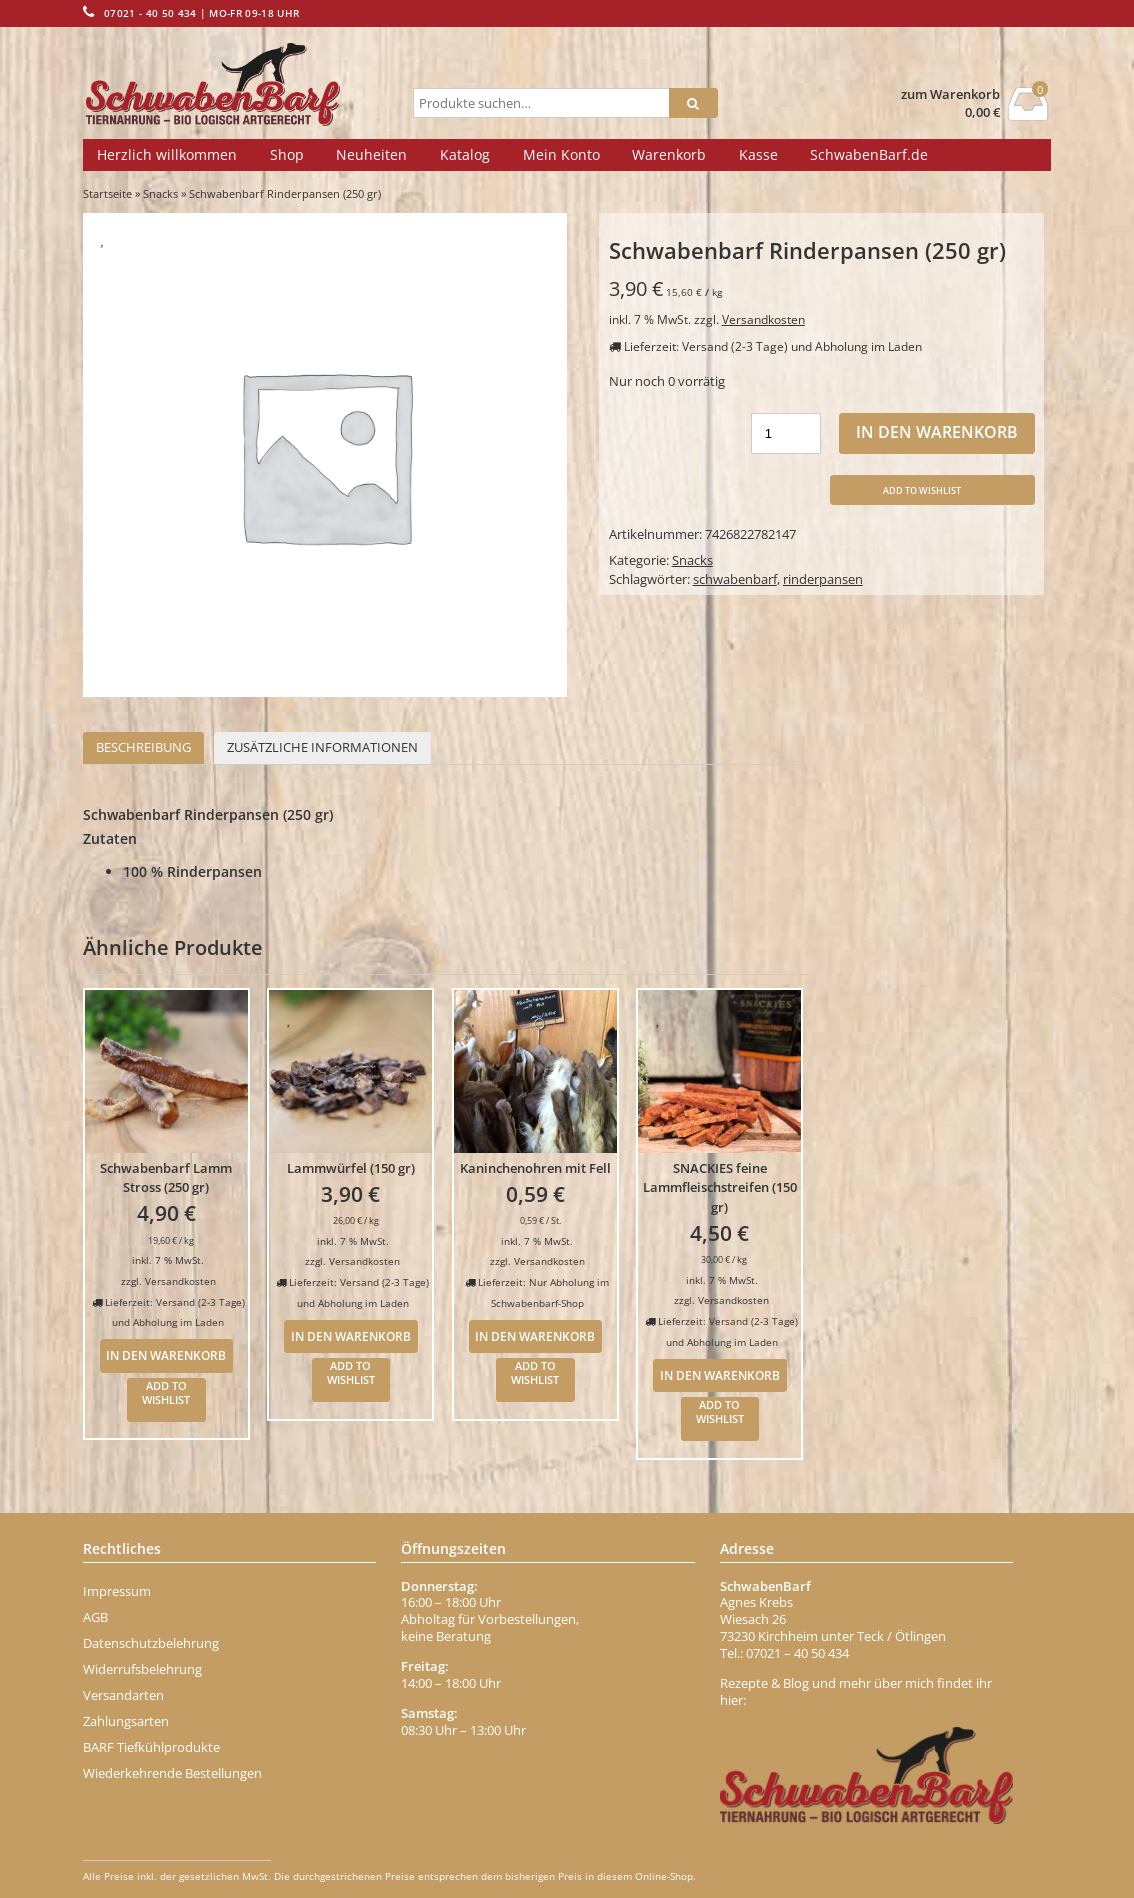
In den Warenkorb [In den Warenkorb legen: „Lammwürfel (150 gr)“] (351, 1336)
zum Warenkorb (950, 94)
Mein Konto (561, 154)
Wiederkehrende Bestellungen (172, 1773)
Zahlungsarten (126, 1721)
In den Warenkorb (937, 432)
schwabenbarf (735, 579)
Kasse (758, 154)
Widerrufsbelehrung (142, 1669)
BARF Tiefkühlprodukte (151, 1747)
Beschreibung (143, 747)
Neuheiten (371, 154)
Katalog (465, 154)
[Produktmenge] (786, 433)
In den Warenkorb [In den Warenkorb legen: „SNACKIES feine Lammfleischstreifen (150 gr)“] (720, 1375)
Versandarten (123, 1695)
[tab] (143, 748)
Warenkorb (669, 154)
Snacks (160, 193)
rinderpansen (823, 579)
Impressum (117, 1591)
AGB (95, 1617)
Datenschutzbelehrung (151, 1643)
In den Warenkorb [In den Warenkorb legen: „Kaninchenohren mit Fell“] (535, 1336)
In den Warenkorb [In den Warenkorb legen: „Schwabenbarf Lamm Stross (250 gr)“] (166, 1355)
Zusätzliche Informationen (322, 747)
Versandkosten (763, 319)
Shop (287, 154)
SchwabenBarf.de (869, 154)
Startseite (107, 193)
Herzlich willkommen (167, 154)
